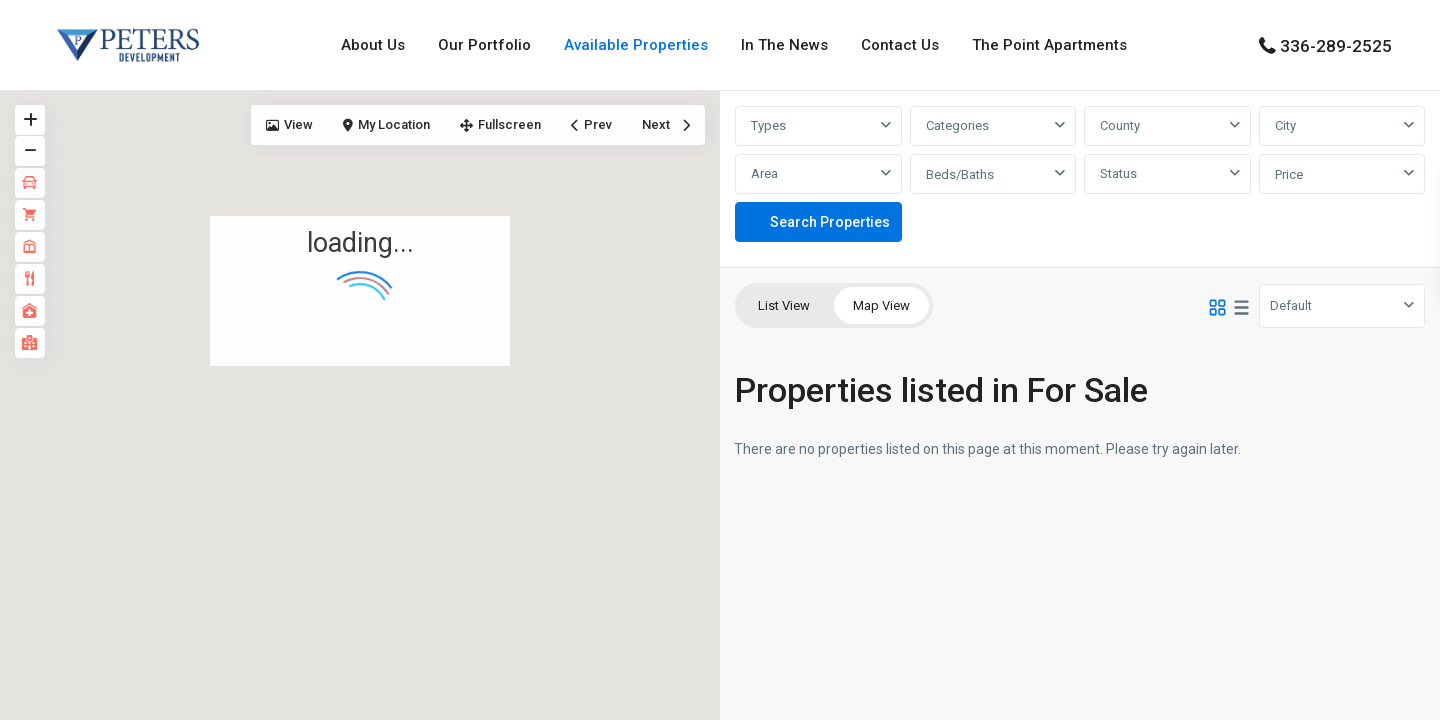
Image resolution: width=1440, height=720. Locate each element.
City (1285, 125)
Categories (957, 125)
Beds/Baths (960, 174)
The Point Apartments (1049, 45)
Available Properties (636, 45)
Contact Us (900, 45)
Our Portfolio (484, 45)
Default (1291, 305)
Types (768, 125)
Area (764, 173)
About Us (373, 45)
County (1120, 125)
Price (1289, 174)
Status (1118, 173)
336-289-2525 (1336, 46)
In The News (784, 45)
